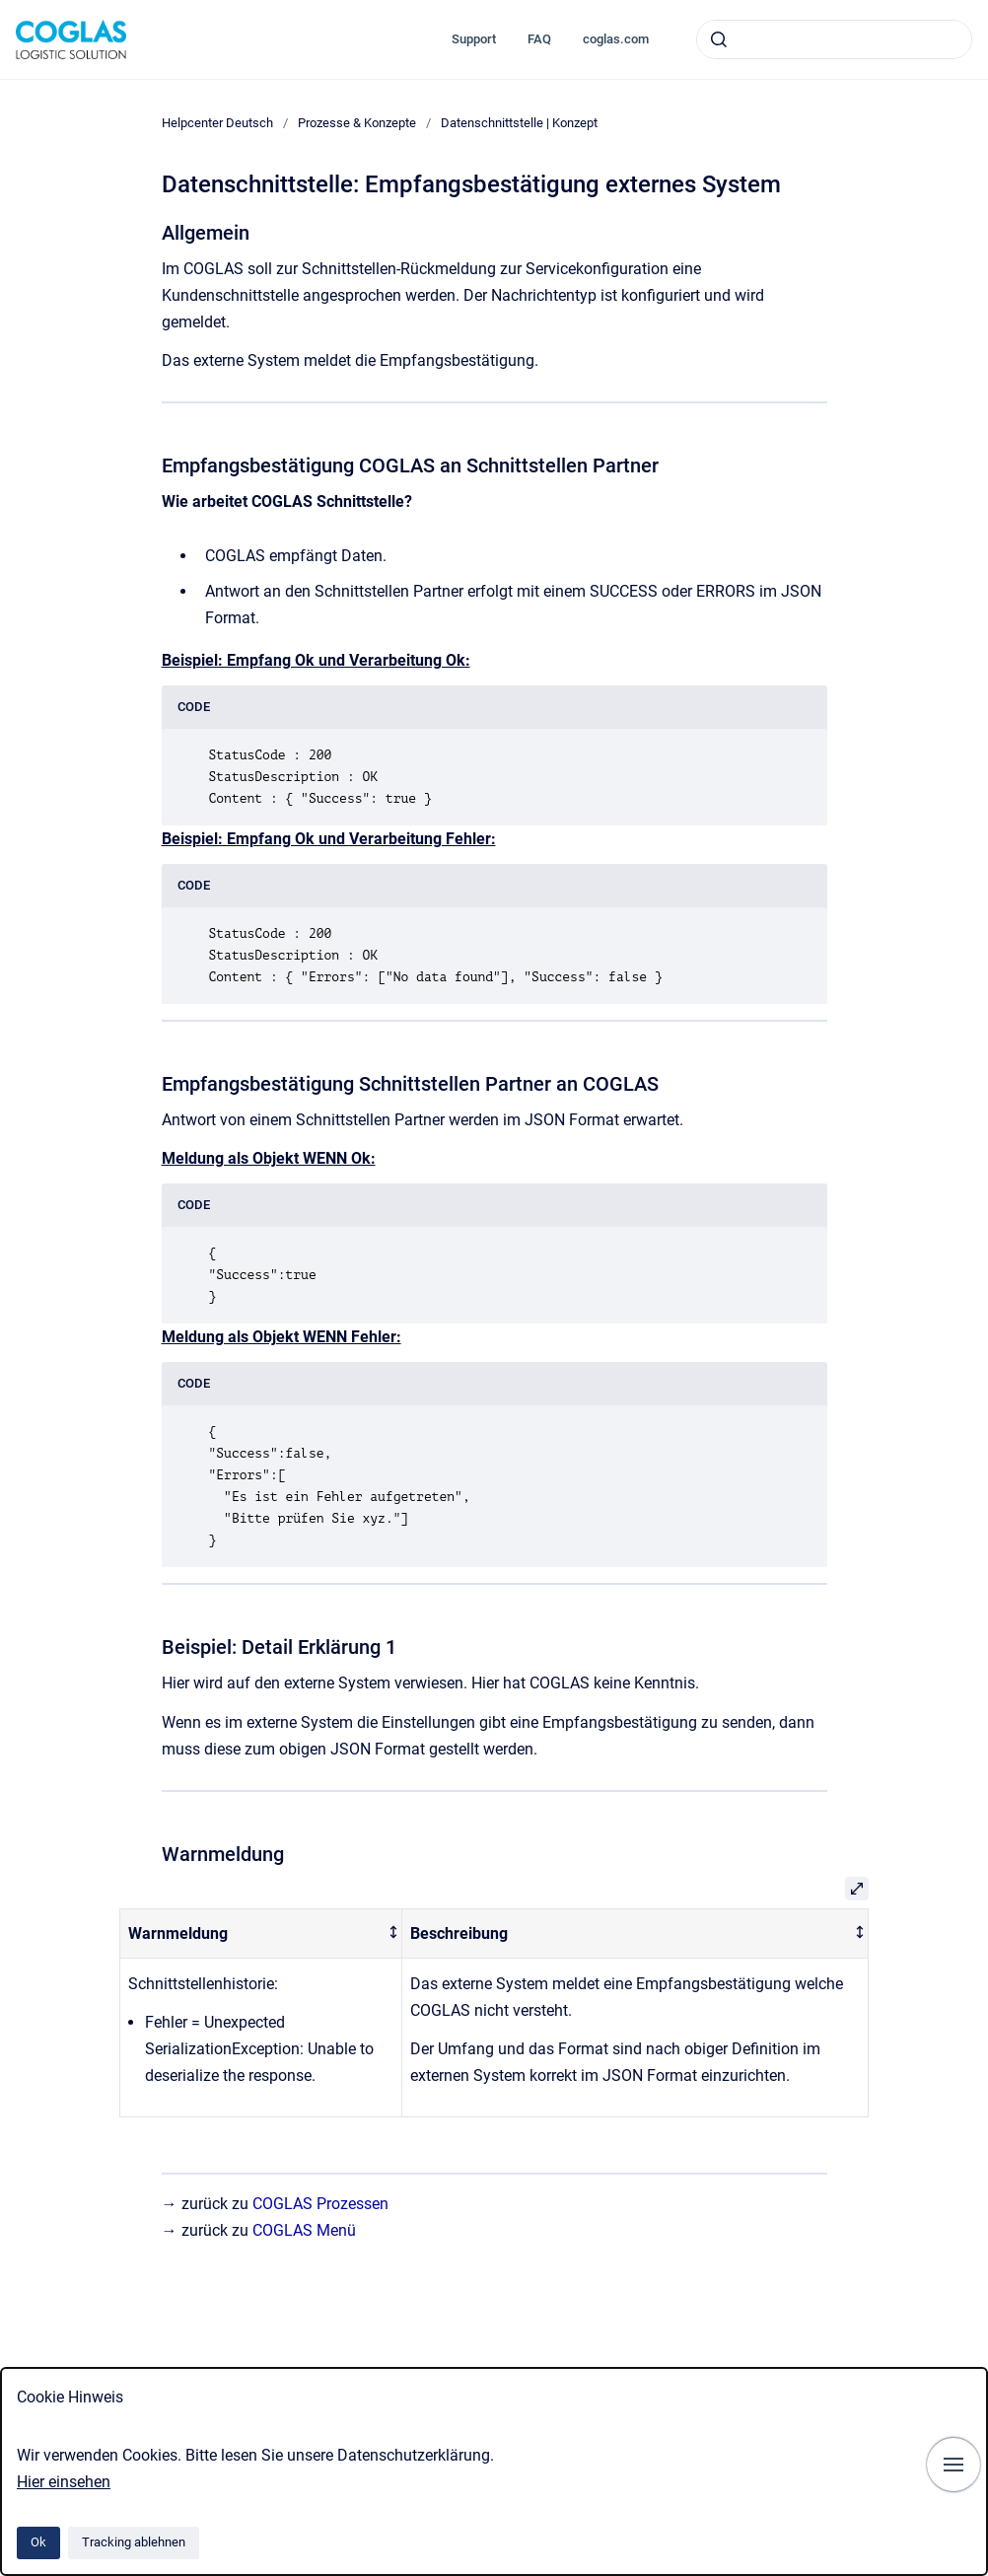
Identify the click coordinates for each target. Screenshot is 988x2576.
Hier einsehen (63, 2481)
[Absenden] (719, 39)
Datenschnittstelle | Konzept (519, 122)
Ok (38, 2542)
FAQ (539, 39)
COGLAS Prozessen (320, 2203)
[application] (982, 2571)
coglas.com (616, 39)
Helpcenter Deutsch (217, 122)
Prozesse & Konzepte (357, 122)
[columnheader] (261, 1933)
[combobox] (834, 39)
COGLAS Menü (304, 2230)
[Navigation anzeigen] (953, 2464)
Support (474, 39)
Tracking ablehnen (133, 2542)
